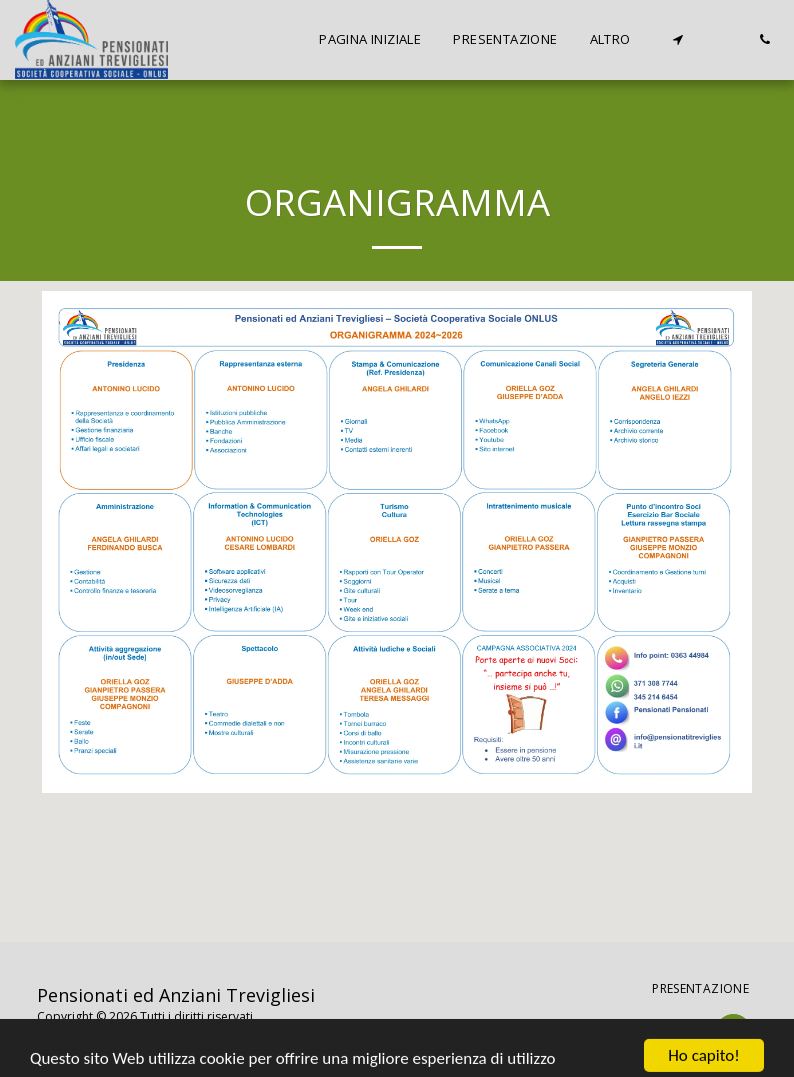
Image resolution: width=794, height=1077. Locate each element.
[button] (677, 39)
